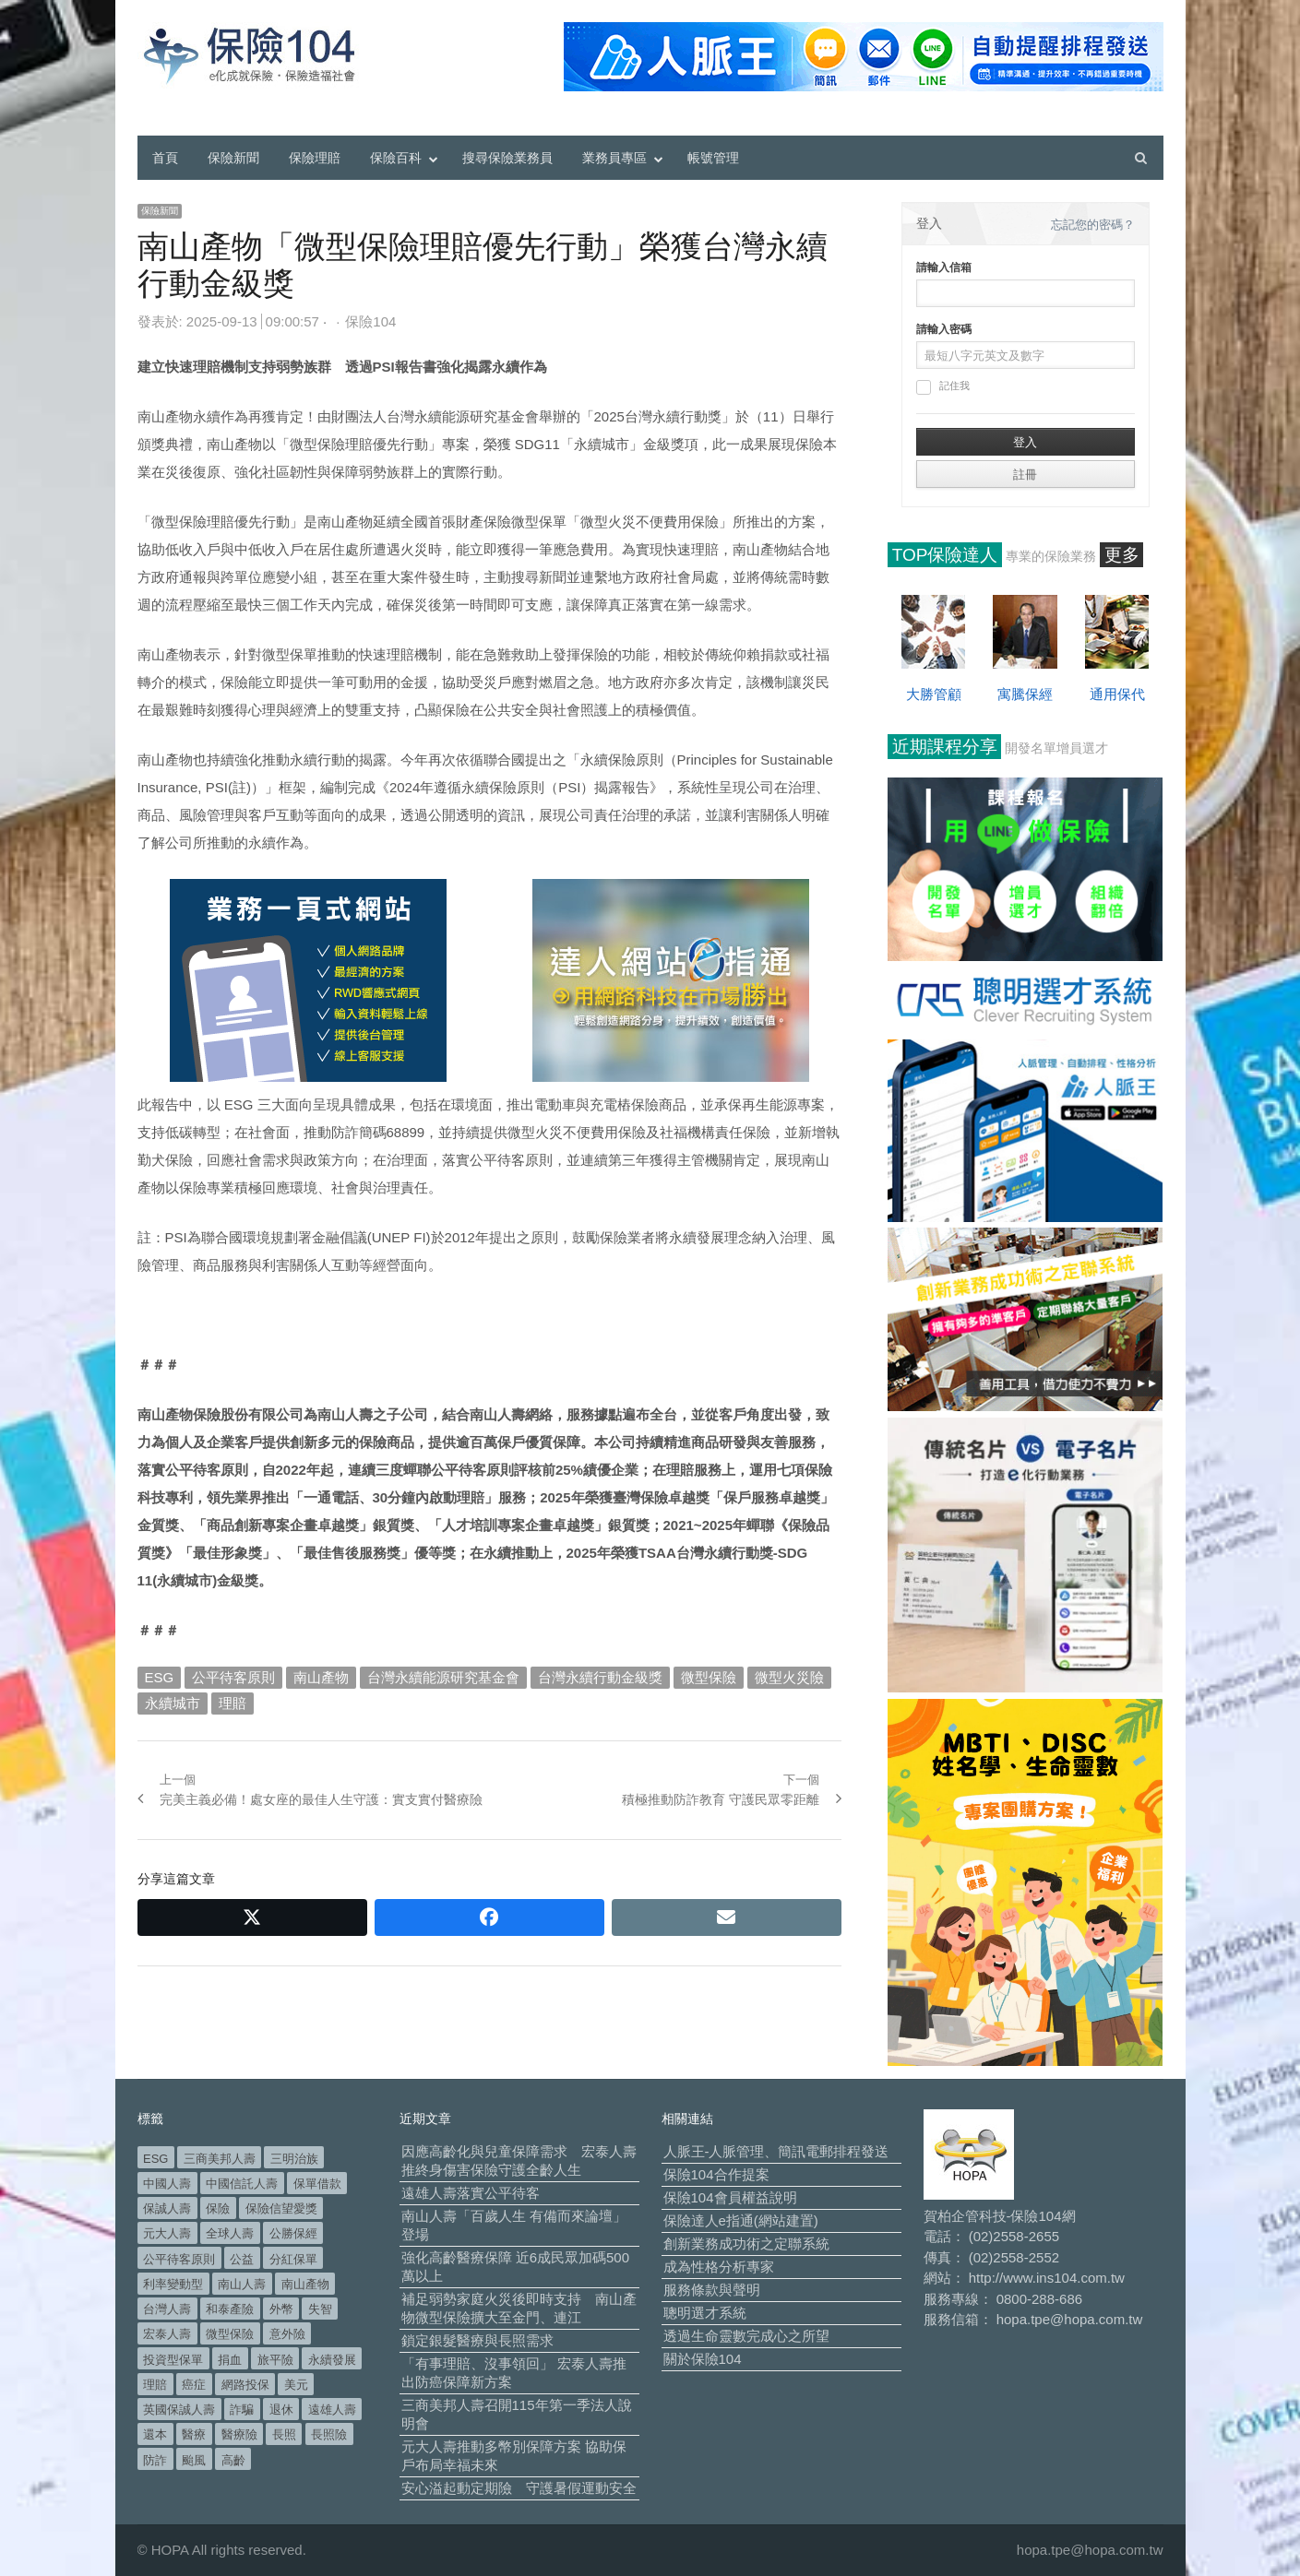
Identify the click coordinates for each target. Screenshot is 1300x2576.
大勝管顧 (933, 694)
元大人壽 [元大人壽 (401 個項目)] (167, 2233)
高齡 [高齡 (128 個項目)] (233, 2460)
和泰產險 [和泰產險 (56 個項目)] (230, 2309)
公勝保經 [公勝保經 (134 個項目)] (293, 2233)
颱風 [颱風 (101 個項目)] (194, 2460)
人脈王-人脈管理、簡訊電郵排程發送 (776, 2151)
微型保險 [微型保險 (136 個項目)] (230, 2334)
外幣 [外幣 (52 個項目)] (281, 2309)
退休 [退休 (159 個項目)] (281, 2409)
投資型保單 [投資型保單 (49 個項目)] (173, 2360)
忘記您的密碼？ (1093, 224)
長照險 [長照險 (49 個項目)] (329, 2434)
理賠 (232, 1703)
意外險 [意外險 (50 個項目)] (287, 2334)
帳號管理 (713, 157)
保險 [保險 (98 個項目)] (218, 2208)
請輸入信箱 (944, 267)
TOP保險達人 (945, 554)
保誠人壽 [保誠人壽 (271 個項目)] (167, 2208)
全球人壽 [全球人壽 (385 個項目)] (230, 2233)
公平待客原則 (233, 1677)
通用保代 (1117, 694)
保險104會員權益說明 (730, 2197)
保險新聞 (233, 157)
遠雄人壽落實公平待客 (470, 2193)
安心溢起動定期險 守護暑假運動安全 (519, 2488)
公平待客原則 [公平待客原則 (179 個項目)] (179, 2259)
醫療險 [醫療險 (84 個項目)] (239, 2434)
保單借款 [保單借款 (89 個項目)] (317, 2183)
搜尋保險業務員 (507, 157)
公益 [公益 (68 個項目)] (242, 2259)
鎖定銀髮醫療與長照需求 (477, 2340)
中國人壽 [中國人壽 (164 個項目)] (167, 2183)
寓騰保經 (1025, 694)
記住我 (943, 387)
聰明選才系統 (704, 2313)
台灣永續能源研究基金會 (443, 1677)
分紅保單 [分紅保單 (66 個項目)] (293, 2259)
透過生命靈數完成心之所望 (746, 2336)
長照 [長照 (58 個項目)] (284, 2434)
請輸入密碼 (944, 329)
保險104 (370, 321)
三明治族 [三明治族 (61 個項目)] (294, 2159)
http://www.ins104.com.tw (1047, 2277)
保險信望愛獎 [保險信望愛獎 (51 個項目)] (281, 2208)
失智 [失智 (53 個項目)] (320, 2309)
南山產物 (321, 1677)
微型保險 (708, 1677)
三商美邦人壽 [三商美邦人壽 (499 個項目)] (220, 2159)
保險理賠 (314, 157)
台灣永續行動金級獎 (600, 1677)
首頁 (165, 157)
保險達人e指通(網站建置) (740, 2220)
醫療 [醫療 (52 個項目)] (194, 2434)
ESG (159, 1677)
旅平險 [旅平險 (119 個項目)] (275, 2360)
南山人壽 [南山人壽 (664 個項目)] (242, 2284)
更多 (1121, 554)
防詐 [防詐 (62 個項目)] (155, 2460)
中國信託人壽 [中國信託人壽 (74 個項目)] (242, 2183)
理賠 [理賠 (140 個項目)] (155, 2385)
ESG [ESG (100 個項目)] (155, 2159)
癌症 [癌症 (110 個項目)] (194, 2385)
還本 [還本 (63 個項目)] (155, 2434)
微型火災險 (789, 1677)
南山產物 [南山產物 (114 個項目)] (305, 2284)
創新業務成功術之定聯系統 (746, 2243)
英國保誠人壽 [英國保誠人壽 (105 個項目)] (179, 2409)
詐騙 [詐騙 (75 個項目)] (242, 2409)
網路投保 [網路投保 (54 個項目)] (245, 2385)
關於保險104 (702, 2359)
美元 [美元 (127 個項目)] (296, 2385)
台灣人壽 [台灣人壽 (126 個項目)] (167, 2309)
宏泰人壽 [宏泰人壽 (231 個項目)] (167, 2334)
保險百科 (396, 157)
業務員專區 (614, 157)
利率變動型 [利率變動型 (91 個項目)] (173, 2284)
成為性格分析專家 (718, 2266)
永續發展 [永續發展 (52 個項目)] (332, 2360)
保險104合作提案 (716, 2174)
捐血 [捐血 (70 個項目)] (230, 2360)
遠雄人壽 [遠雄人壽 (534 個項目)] (332, 2409)
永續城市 (172, 1703)
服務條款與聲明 (711, 2289)
